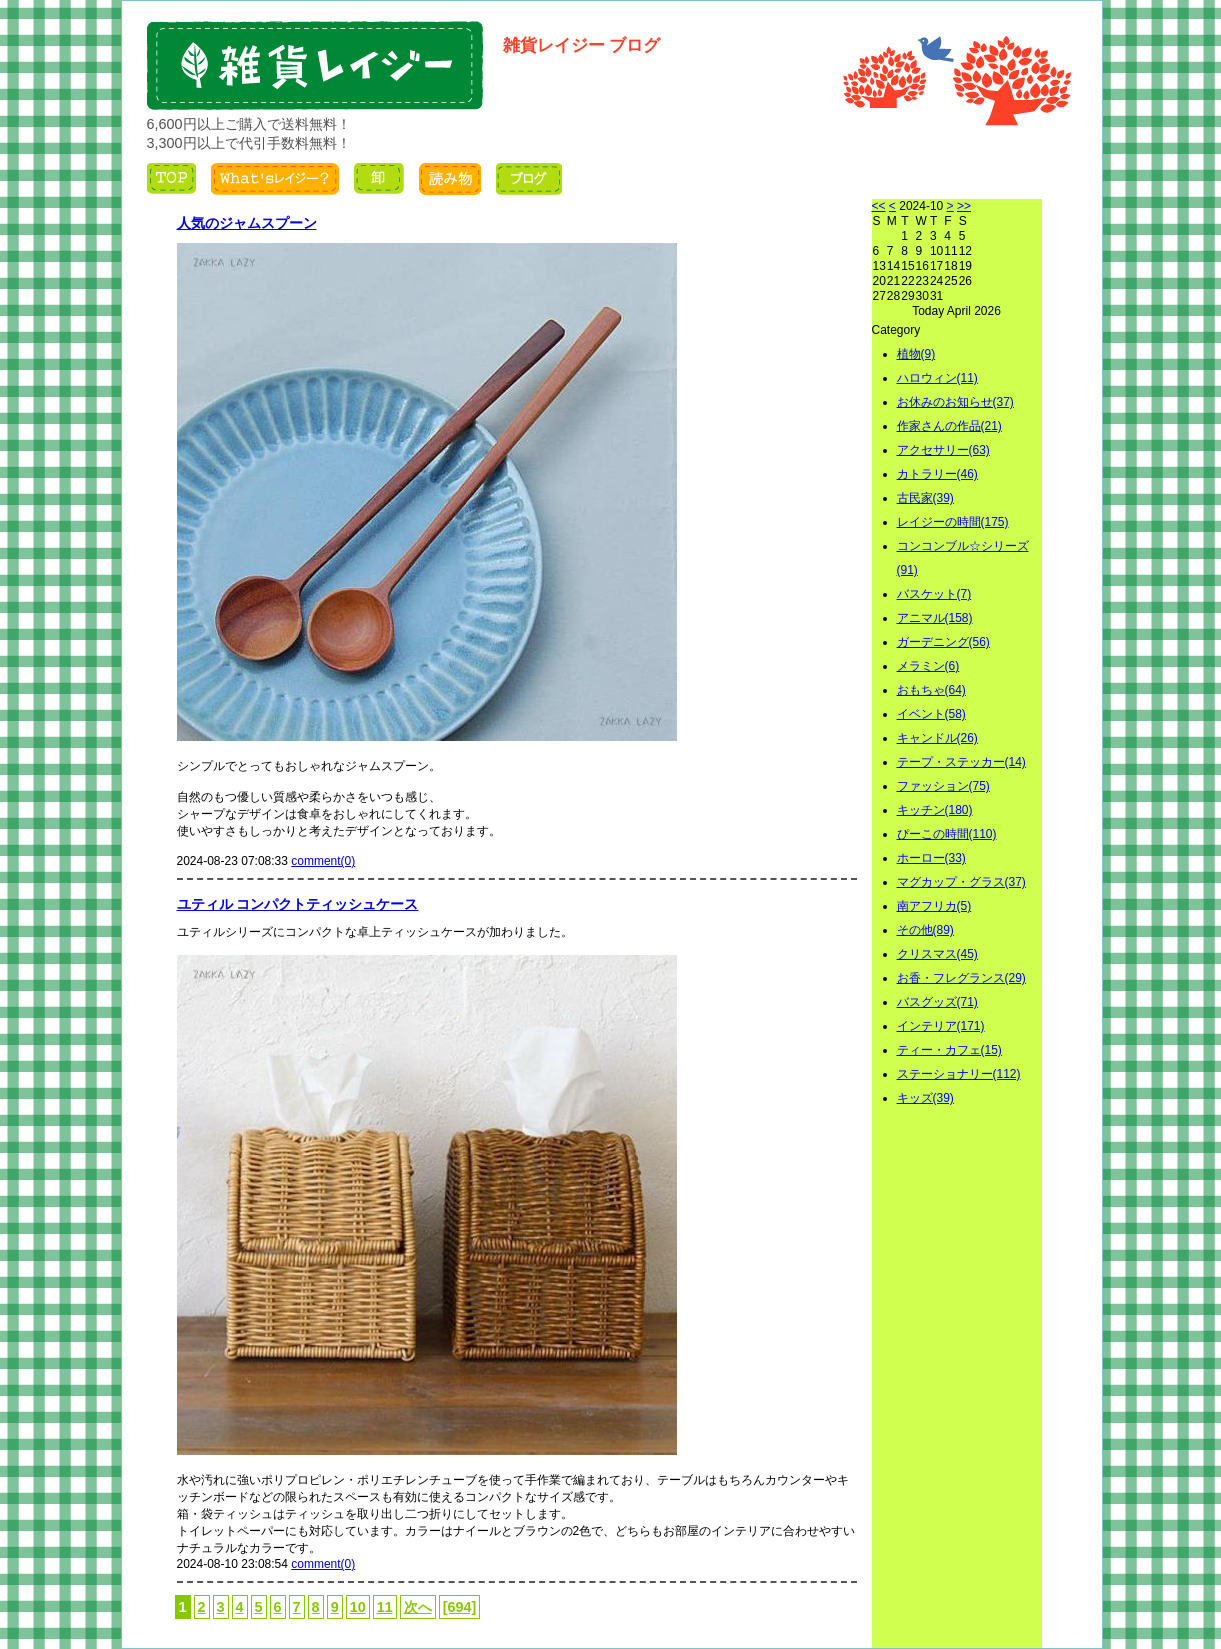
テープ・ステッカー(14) (961, 762)
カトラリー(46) (937, 474)
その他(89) (925, 930)
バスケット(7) (934, 594)
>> (964, 206)
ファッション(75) (943, 786)
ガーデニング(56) (943, 642)
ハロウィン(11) (937, 378)
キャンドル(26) (937, 738)
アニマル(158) (935, 618)
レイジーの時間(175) (953, 522)
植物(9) (916, 354)
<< (879, 206)
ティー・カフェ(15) (949, 1050)
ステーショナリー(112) (959, 1074)
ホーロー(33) (931, 858)
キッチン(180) (935, 810)
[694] (460, 1607)
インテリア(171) (941, 1026)
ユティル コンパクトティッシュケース (298, 904)
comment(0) (323, 861)
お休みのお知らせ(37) (955, 402)
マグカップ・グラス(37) (961, 882)
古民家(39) (925, 498)
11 (385, 1607)
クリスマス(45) (937, 954)
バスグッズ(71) (937, 1002)
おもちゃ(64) (931, 690)
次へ (418, 1607)
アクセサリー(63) (943, 450)
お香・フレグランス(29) (961, 978)
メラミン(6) (928, 666)
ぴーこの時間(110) (947, 834)
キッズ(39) (925, 1098)
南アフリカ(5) (934, 906)
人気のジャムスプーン (247, 223)
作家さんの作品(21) (949, 426)
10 (358, 1607)
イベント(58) (931, 714)
